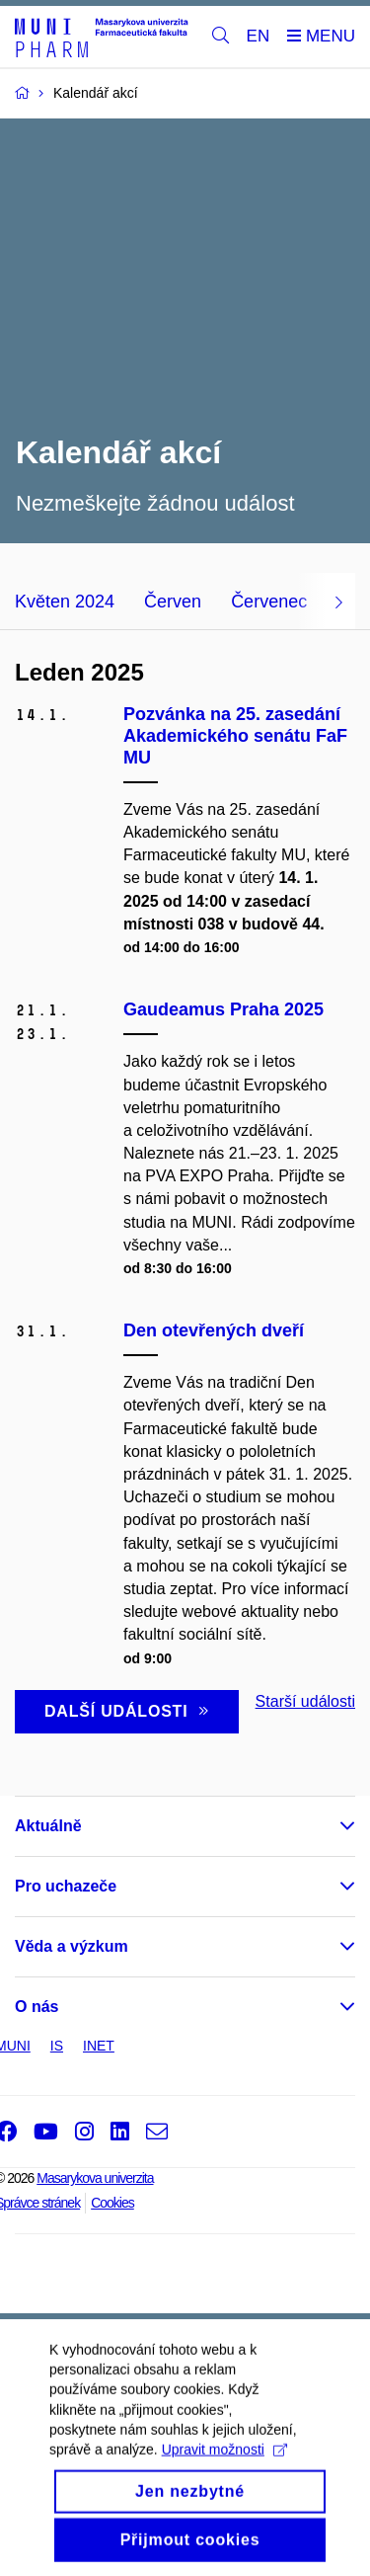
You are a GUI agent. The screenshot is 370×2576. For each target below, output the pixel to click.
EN (258, 36)
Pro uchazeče (65, 1886)
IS (56, 2045)
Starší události (305, 1701)
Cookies (112, 2203)
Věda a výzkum (71, 1946)
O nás (36, 2006)
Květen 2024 (64, 601)
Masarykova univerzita (95, 2178)
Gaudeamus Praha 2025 (223, 1009)
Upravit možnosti (224, 2470)
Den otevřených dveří (213, 1330)
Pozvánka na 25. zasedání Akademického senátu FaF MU (235, 735)
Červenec (269, 601)
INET (98, 2045)
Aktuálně (48, 1825)
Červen (172, 601)
